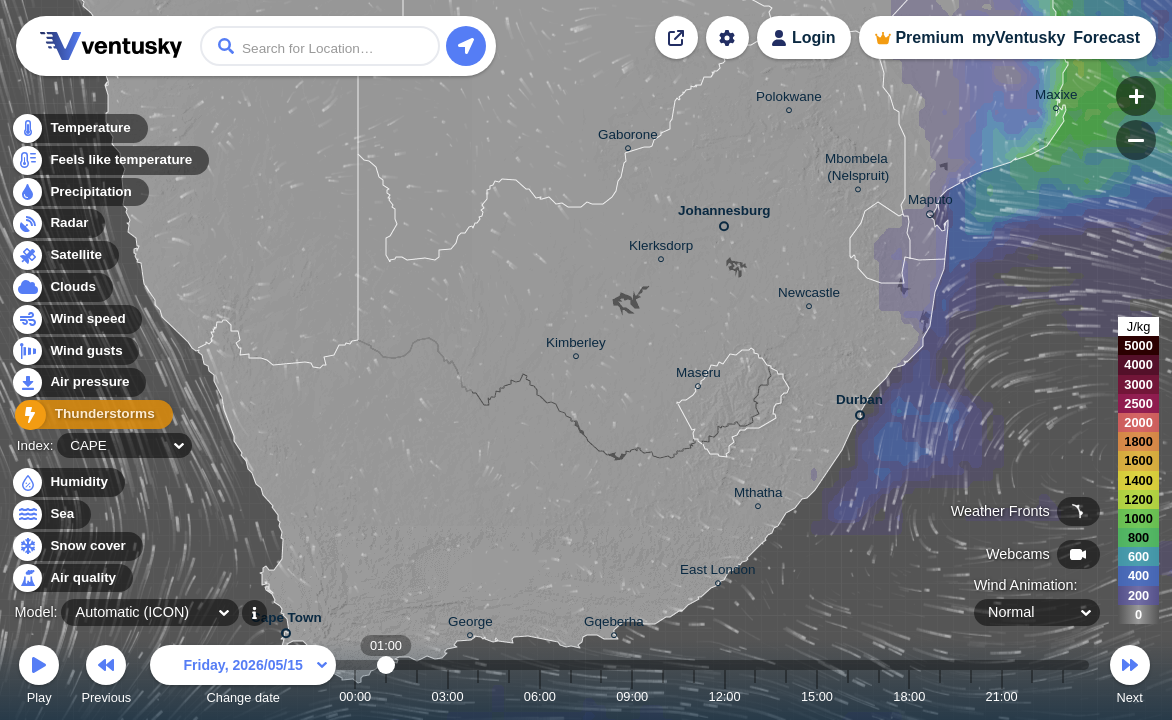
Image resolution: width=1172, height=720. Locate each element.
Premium (929, 37)
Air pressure (78, 383)
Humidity (67, 482)
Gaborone (628, 137)
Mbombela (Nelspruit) (858, 170)
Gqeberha (614, 624)
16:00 (848, 696)
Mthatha (758, 495)
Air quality (71, 578)
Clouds (61, 288)
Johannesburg (724, 214)
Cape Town (286, 621)
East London (717, 572)
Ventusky (108, 46)
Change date (243, 677)
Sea (50, 514)
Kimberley (576, 345)
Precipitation (79, 193)
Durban (859, 403)
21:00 (1002, 696)
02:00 (417, 696)
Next (1130, 677)
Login (814, 37)
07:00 (571, 696)
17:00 (878, 696)
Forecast (1106, 37)
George (470, 624)
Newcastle (809, 295)
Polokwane (789, 99)
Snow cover (76, 546)
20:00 (971, 696)
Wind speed (76, 320)
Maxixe (1056, 97)
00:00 (355, 696)
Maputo (930, 203)
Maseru (698, 375)
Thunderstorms (88, 415)
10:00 (663, 696)
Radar (58, 224)
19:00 (940, 696)
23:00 (1063, 696)
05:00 (509, 696)
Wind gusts (75, 352)
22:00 (1032, 696)
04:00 (478, 696)
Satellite (64, 256)
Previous (106, 677)
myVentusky (1018, 37)
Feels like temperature (109, 161)
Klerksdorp (661, 248)
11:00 (694, 696)
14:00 (786, 696)
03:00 (448, 696)
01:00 (386, 696)
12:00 (725, 696)
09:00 (632, 696)
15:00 (817, 696)
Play (39, 677)
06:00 (540, 696)
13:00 (755, 696)
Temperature (79, 129)
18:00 (909, 696)
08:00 (601, 696)
